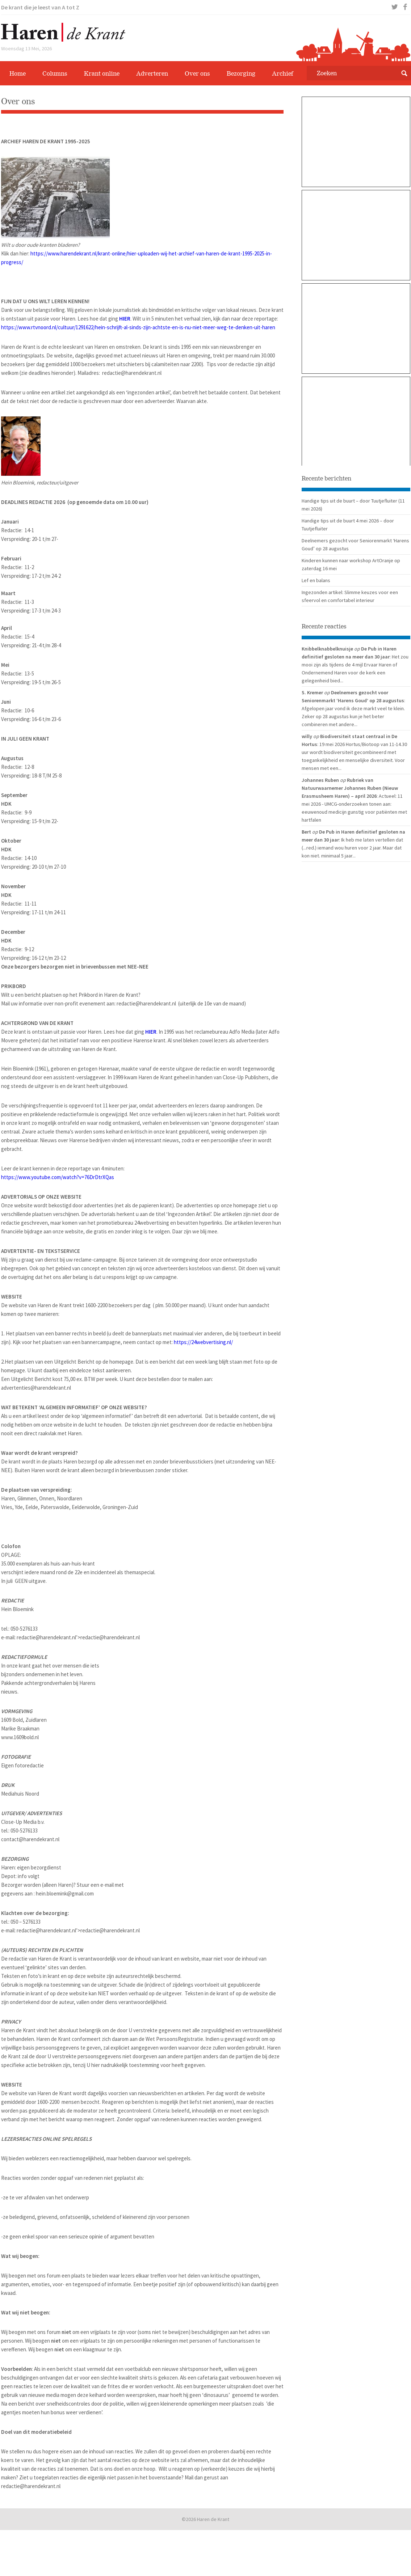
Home (17, 73)
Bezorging (241, 73)
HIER (124, 318)
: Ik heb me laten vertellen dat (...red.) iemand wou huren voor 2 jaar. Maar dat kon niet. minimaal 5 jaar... (352, 847)
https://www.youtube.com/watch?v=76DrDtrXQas (57, 1177)
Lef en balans (316, 580)
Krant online (101, 73)
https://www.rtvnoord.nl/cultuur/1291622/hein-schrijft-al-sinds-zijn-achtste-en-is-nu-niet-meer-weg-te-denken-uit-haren (138, 327)
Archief (282, 73)
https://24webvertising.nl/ (203, 1342)
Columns (54, 73)
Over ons (197, 73)
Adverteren (152, 73)
